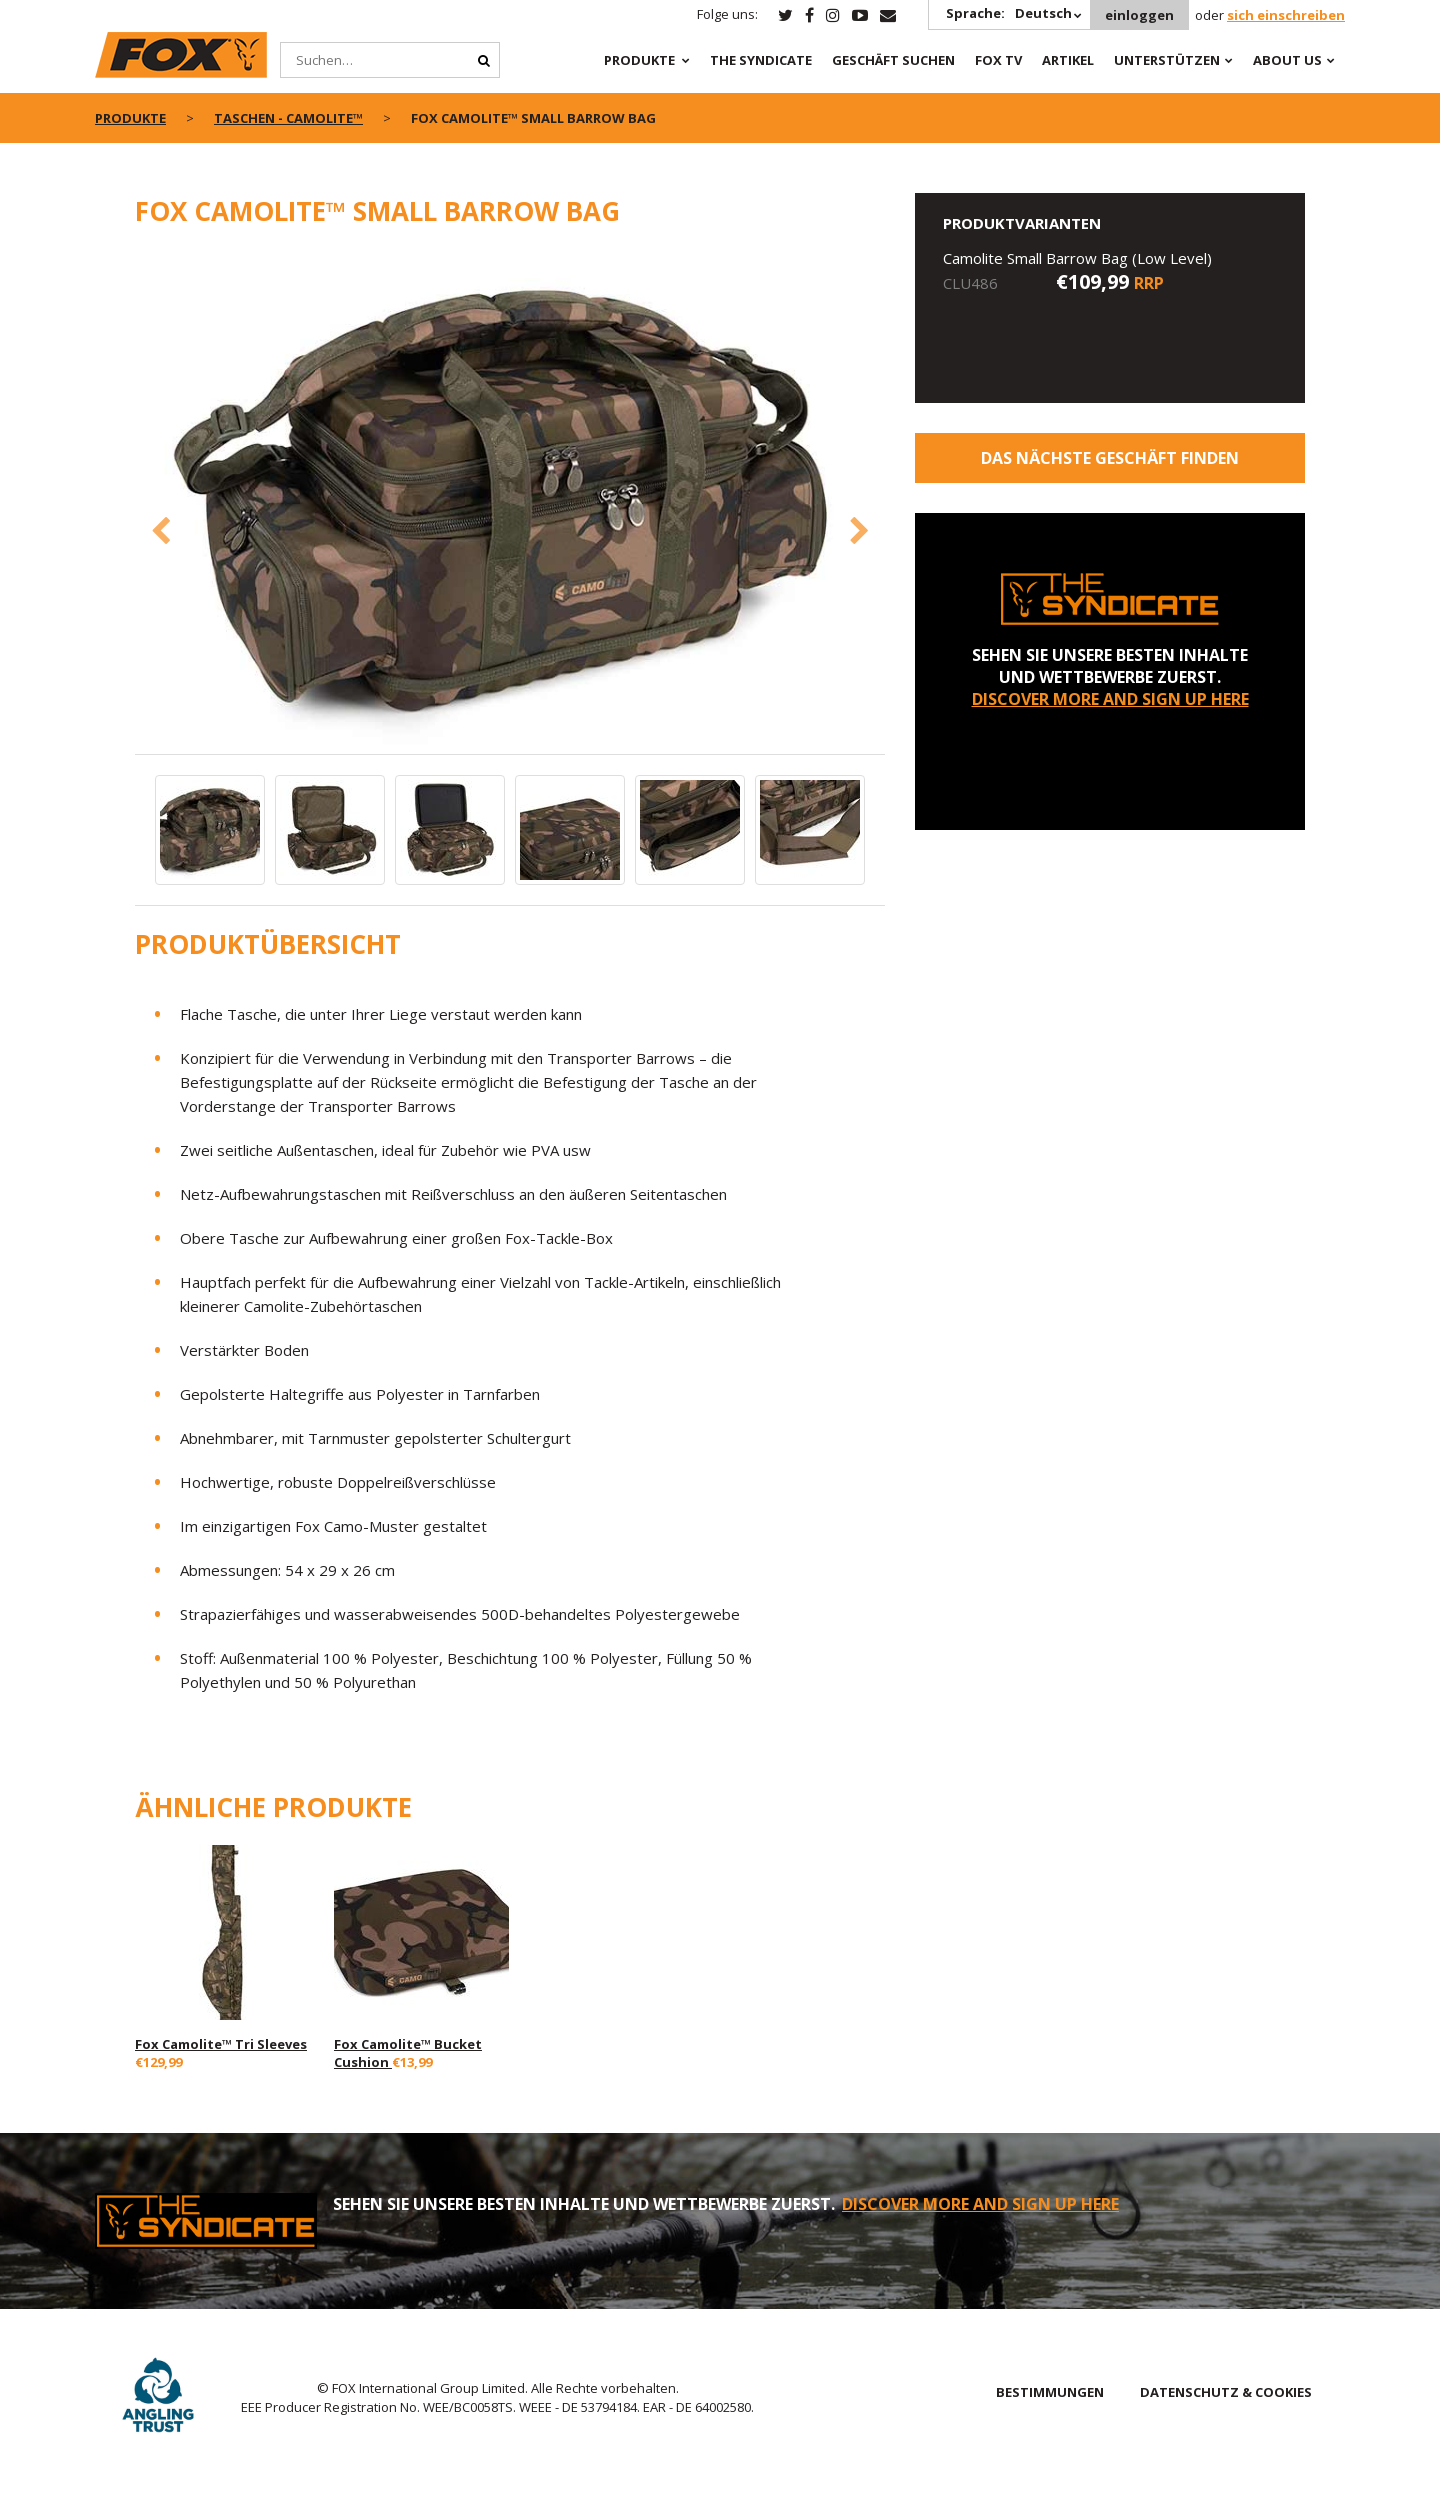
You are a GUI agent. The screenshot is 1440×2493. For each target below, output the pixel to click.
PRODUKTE (639, 60)
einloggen (1139, 15)
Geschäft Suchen (893, 60)
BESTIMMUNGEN (1050, 2392)
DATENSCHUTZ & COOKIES (1226, 2392)
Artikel (1068, 60)
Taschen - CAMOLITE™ (288, 118)
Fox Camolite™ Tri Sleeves (221, 2044)
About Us (1287, 60)
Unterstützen (1167, 60)
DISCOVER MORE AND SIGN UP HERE (1110, 699)
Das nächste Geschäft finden (1110, 458)
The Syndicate (761, 60)
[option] (510, 501)
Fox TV (998, 60)
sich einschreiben (1286, 15)
